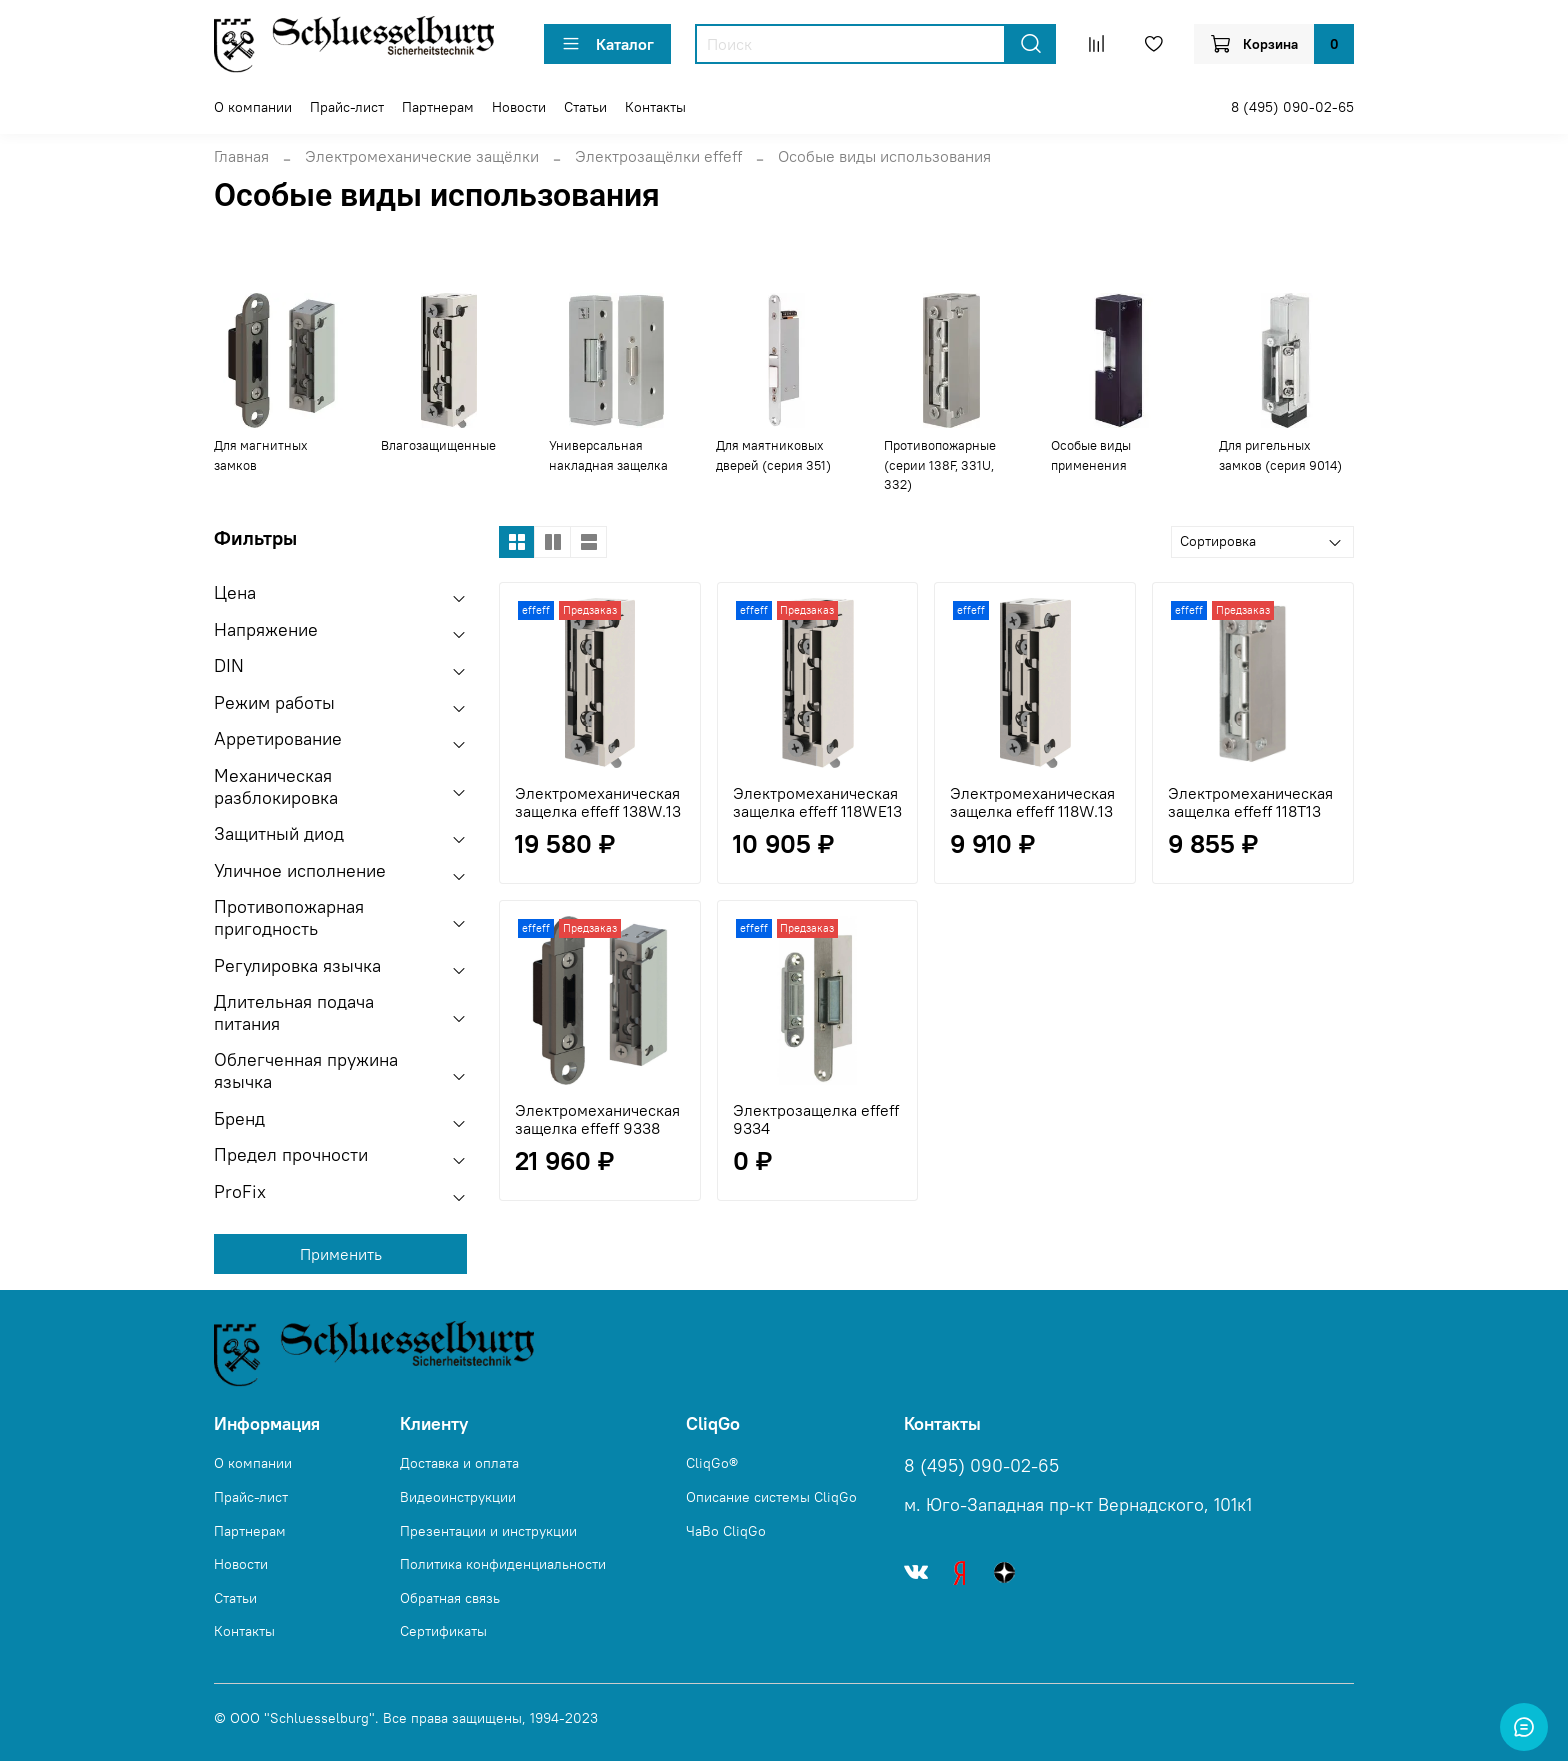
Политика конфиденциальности (503, 1564)
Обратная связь (450, 1598)
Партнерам (438, 107)
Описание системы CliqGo (771, 1497)
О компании (253, 107)
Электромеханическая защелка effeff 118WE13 (817, 802)
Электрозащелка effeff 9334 (816, 1119)
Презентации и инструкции (488, 1531)
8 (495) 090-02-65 (1292, 107)
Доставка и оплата (459, 1463)
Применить (341, 1254)
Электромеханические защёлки (422, 156)
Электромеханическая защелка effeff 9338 (597, 1119)
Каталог (607, 44)
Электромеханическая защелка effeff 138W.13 (598, 802)
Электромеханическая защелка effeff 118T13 (1250, 802)
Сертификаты (443, 1631)
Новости (519, 107)
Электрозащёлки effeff (658, 156)
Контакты (655, 107)
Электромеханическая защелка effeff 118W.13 (1032, 802)
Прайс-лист (347, 107)
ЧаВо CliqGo (726, 1531)
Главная (241, 156)
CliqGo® (712, 1463)
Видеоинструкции (458, 1497)
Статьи (585, 107)
